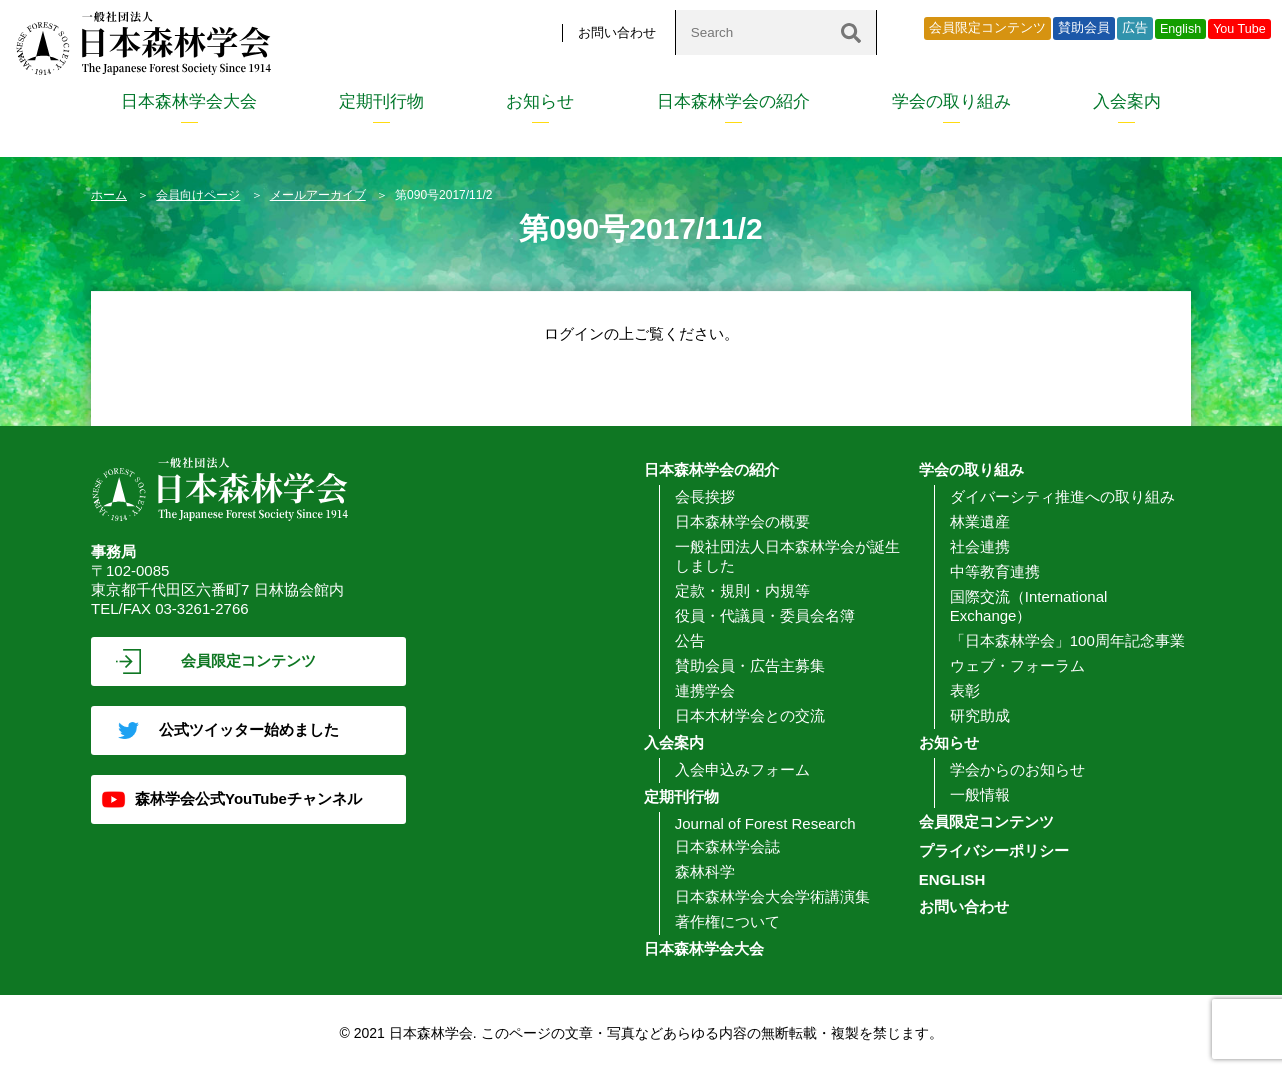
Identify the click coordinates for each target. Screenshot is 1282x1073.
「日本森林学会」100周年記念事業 (1067, 640)
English (1180, 29)
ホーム (109, 195)
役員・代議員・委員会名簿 (765, 615)
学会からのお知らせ (1017, 769)
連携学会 (705, 690)
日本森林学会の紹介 (733, 101)
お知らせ (540, 101)
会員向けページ (198, 195)
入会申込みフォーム (742, 769)
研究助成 (980, 715)
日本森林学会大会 (189, 101)
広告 (1135, 28)
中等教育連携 (995, 571)
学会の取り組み (951, 101)
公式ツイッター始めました (249, 729)
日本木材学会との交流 (750, 715)
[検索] (851, 32)
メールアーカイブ (318, 195)
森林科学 (705, 871)
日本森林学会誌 (727, 846)
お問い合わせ (617, 32)
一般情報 (980, 794)
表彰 (965, 690)
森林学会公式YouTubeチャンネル (248, 798)
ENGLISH (952, 879)
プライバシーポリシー (994, 850)
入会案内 (1127, 101)
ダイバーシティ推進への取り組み (1062, 496)
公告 (690, 640)
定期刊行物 (381, 101)
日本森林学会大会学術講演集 (772, 896)
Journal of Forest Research (765, 823)
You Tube (1239, 29)
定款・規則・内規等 (742, 590)
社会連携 (980, 546)
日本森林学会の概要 (742, 521)
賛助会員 (1084, 28)
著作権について (727, 921)
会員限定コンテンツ (987, 28)
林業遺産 (980, 521)
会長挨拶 (705, 496)
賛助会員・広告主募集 (750, 665)
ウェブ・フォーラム (1017, 665)
